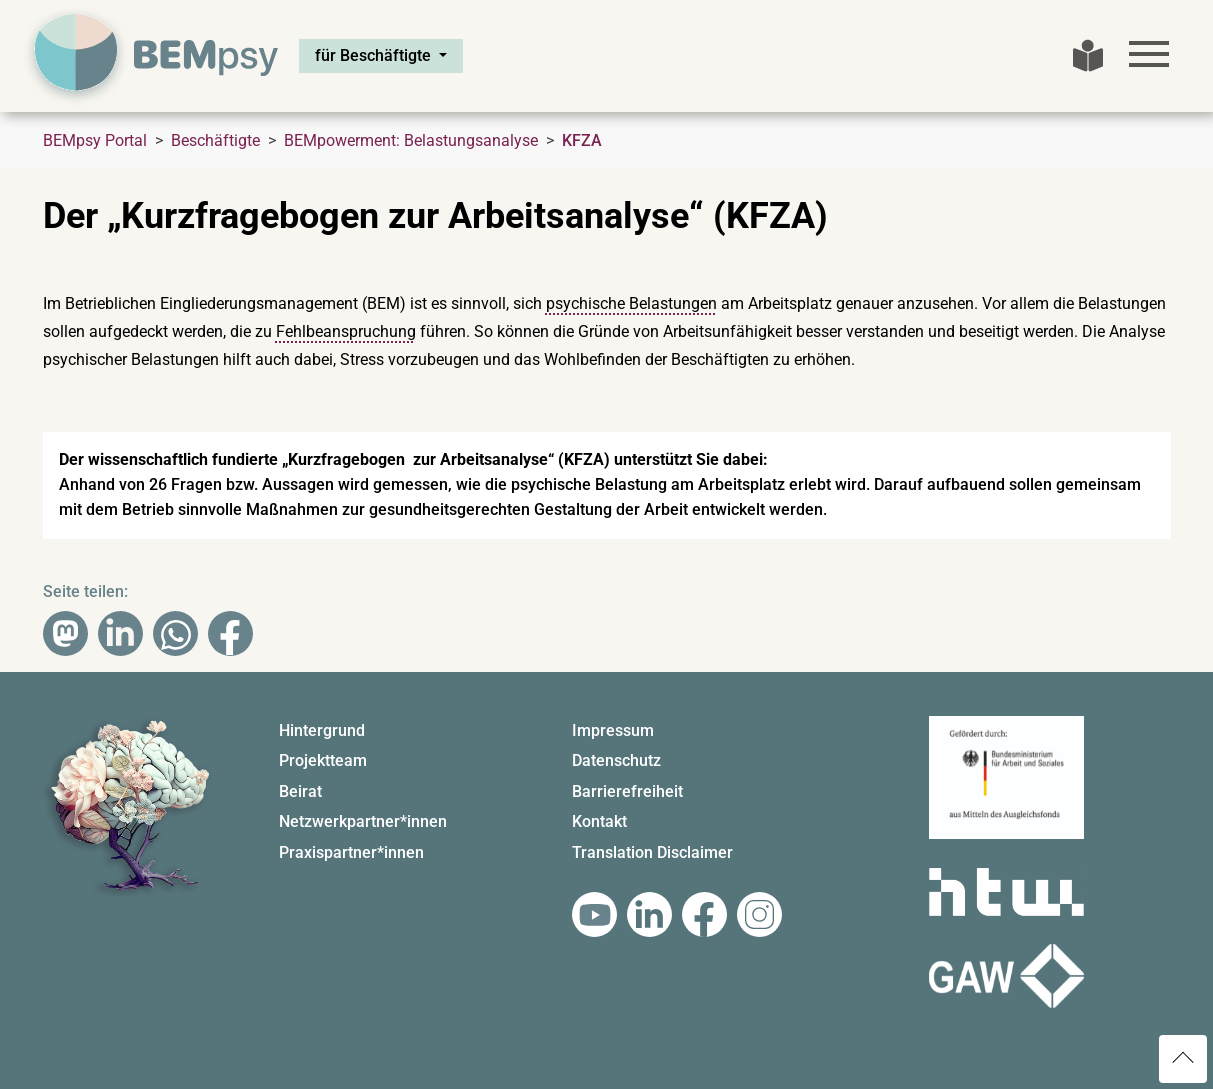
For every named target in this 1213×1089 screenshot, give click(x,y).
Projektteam (323, 760)
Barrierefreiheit (627, 791)
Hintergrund (322, 730)
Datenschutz (616, 760)
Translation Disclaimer (652, 852)
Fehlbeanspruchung (346, 331)
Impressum (613, 730)
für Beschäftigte (375, 55)
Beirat (300, 791)
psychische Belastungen (631, 303)
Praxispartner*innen (351, 852)
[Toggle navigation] (1149, 54)
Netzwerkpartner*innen (363, 821)
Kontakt (599, 821)
